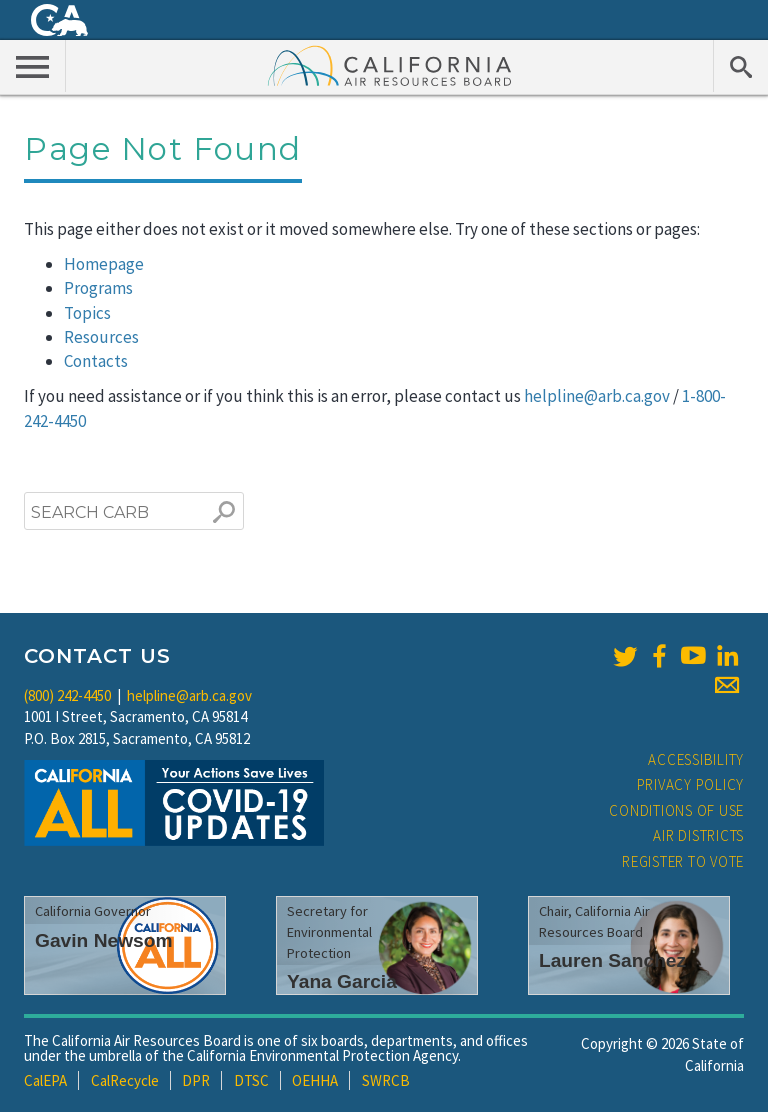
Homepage (104, 264)
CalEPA (45, 1080)
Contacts (96, 361)
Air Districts (698, 835)
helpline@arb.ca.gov (597, 396)
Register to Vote (683, 861)
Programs (98, 288)
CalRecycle (125, 1080)
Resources (101, 337)
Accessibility (696, 759)
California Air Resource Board (390, 65)
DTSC (251, 1080)
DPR (196, 1080)
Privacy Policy (691, 784)
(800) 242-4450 (67, 695)
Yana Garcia (342, 981)
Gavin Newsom (104, 940)
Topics (87, 313)
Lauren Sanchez (612, 960)
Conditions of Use (676, 810)
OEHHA (315, 1080)
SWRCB (386, 1080)
